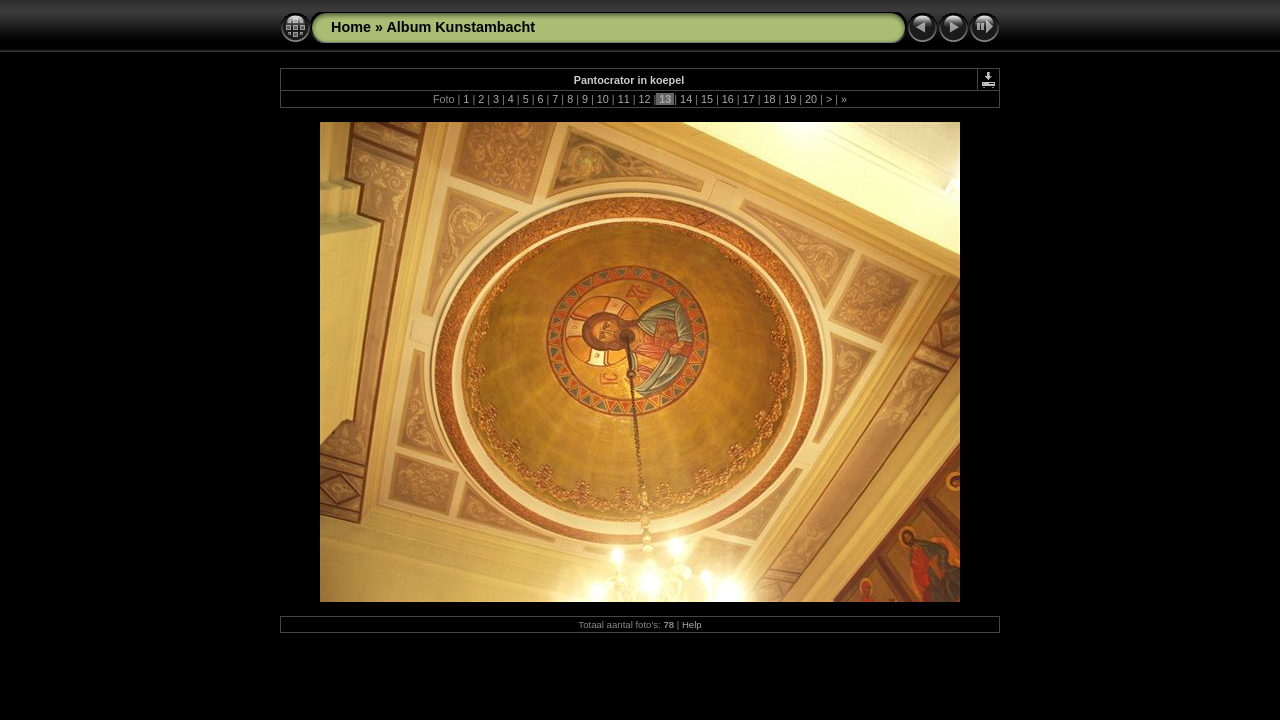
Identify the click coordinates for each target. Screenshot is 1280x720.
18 (769, 99)
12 (644, 99)
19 (790, 99)
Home (351, 27)
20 (811, 99)
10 (603, 99)
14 (686, 99)
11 (624, 99)
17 (749, 99)
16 (728, 99)
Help (692, 624)
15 (707, 99)
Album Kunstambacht (460, 27)
